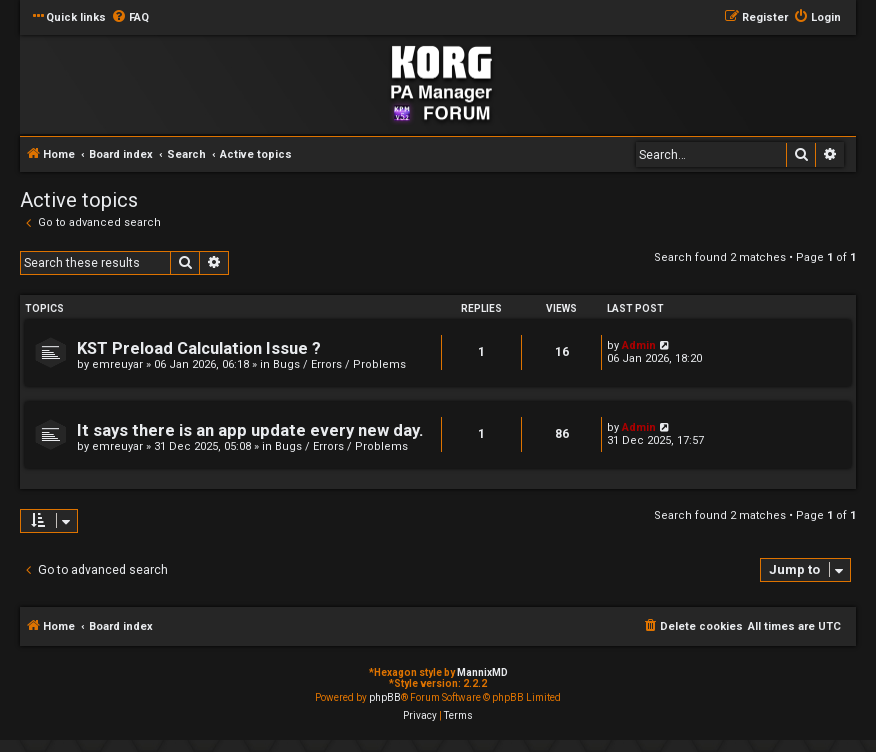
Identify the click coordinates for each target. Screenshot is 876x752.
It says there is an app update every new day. (250, 430)
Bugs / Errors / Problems (339, 364)
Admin (639, 345)
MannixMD (482, 672)
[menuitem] (130, 18)
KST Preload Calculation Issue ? (199, 348)
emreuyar (117, 364)
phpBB (385, 697)
